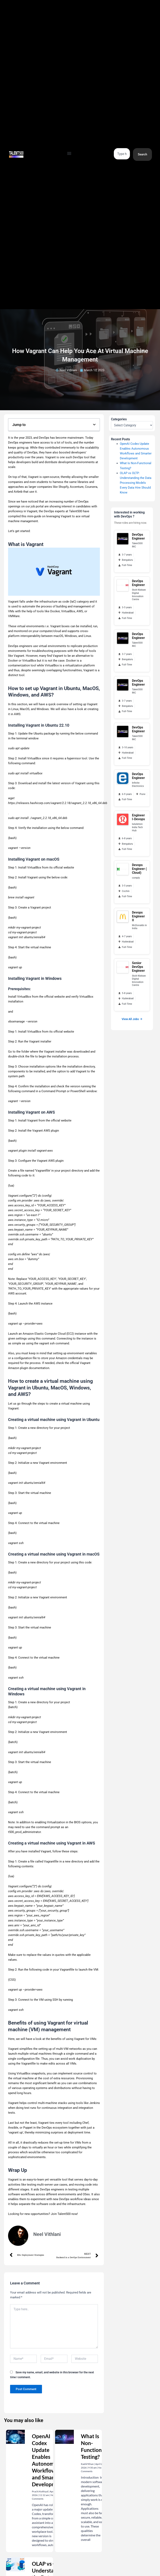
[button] (69, 153)
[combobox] (122, 153)
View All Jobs (132, 1097)
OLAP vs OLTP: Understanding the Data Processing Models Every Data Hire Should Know (135, 482)
